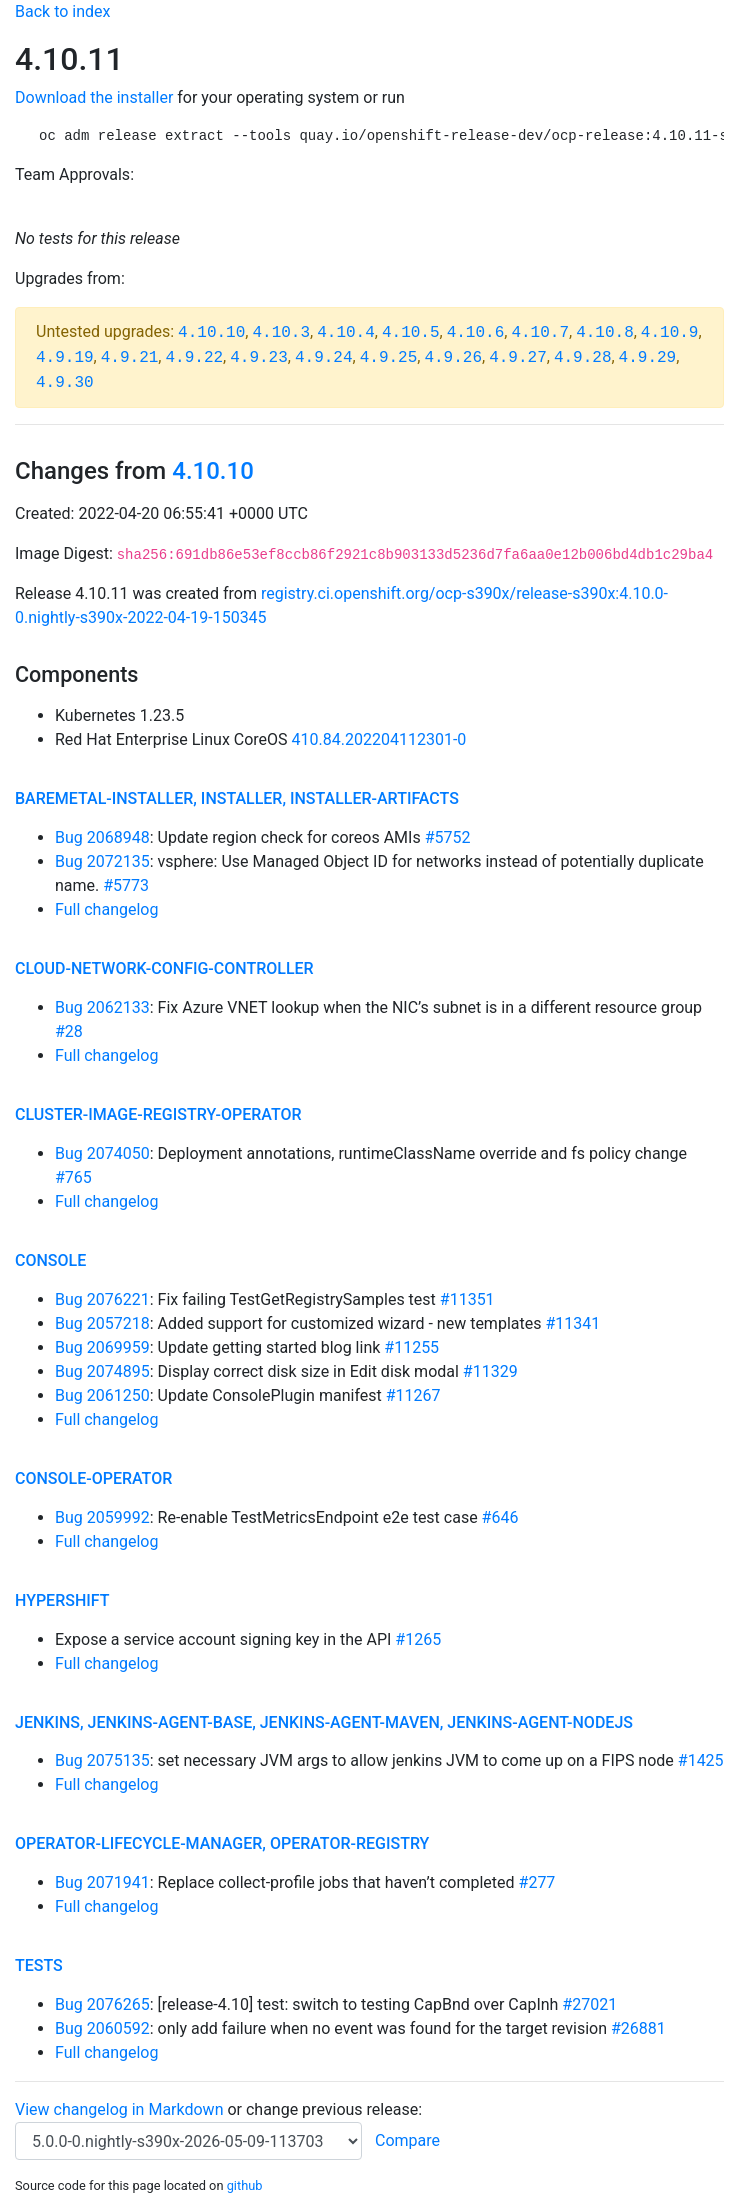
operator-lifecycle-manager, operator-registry (222, 1843)
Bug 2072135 (102, 861)
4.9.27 (518, 358)
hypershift (62, 1600)
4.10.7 (540, 333)
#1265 (418, 1639)
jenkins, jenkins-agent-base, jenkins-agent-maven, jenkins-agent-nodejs (324, 1722)
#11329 (490, 1371)
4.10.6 (476, 333)
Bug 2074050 (102, 1153)
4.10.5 (411, 333)
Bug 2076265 (102, 2004)
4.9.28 (583, 358)
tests (39, 1965)
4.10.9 (670, 333)
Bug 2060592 (102, 2028)
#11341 (572, 1323)
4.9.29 (648, 358)
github (245, 2185)
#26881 (638, 2028)
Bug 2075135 (102, 1760)
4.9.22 (194, 358)
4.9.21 (130, 358)
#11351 (467, 1299)
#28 (69, 1031)
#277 (537, 1882)
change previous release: (336, 2109)
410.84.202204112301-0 (379, 739)
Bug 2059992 (102, 1517)
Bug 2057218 (102, 1323)
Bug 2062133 (102, 1007)
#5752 (448, 837)
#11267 (413, 1395)
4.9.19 (65, 358)
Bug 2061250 (102, 1395)
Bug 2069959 (102, 1347)
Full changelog (106, 909)
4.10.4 (346, 333)
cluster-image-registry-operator (158, 1114)
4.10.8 (605, 333)
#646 (500, 1517)
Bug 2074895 (102, 1371)
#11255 (411, 1347)
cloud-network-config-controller (164, 968)
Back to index (62, 11)
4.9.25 (389, 358)
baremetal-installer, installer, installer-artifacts (237, 798)
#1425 (701, 1760)
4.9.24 (324, 358)
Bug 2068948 (102, 837)
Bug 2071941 (102, 1882)
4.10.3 (281, 333)
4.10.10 (211, 333)
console (50, 1260)
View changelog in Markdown (119, 2109)
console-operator (93, 1478)
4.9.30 (65, 383)
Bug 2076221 (102, 1299)
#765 (73, 1177)
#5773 (126, 885)
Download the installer (94, 97)
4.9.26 (453, 358)
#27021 (589, 2004)
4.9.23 (259, 358)
